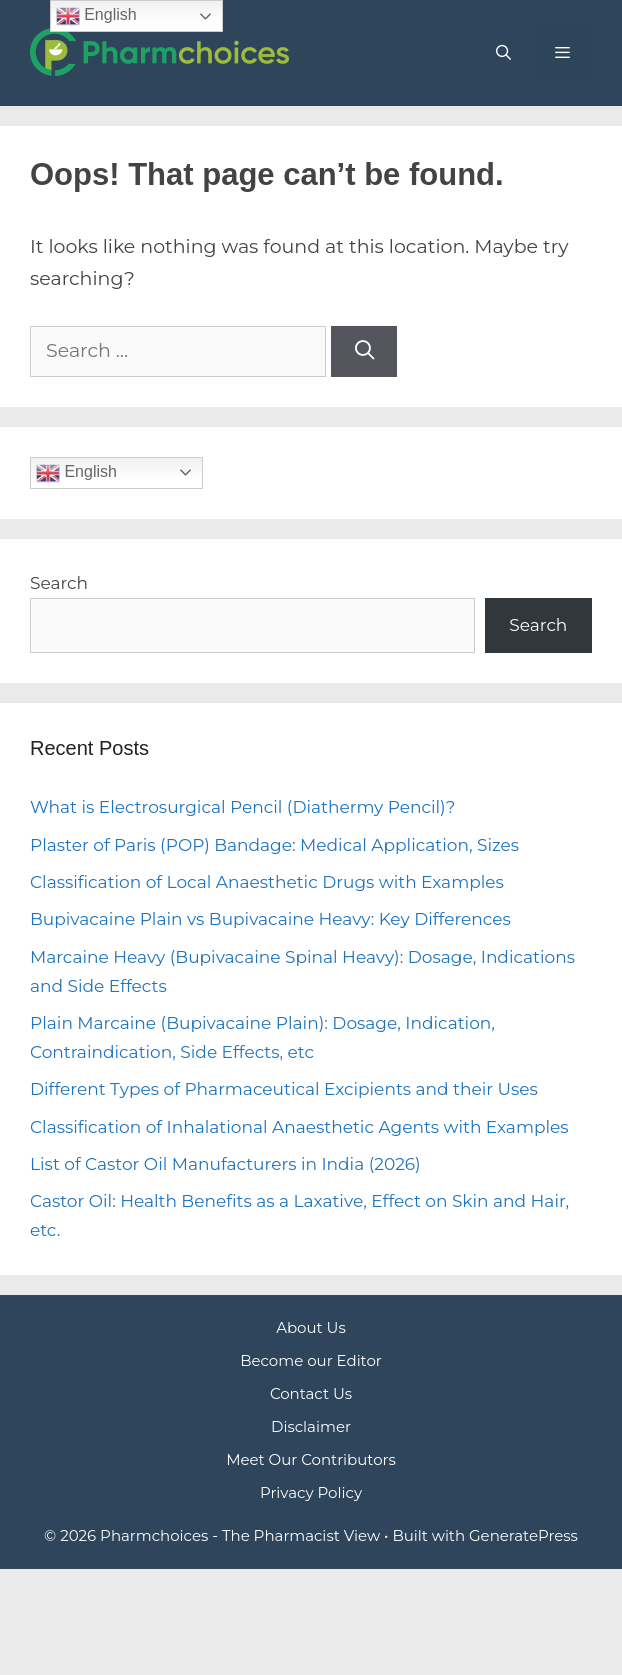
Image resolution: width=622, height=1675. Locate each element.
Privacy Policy (311, 1492)
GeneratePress (523, 1535)
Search (59, 583)
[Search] (364, 351)
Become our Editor (311, 1360)
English (76, 473)
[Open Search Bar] (502, 53)
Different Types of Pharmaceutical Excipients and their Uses (284, 1089)
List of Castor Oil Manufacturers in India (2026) (225, 1164)
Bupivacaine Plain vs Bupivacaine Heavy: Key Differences (270, 919)
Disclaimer (311, 1426)
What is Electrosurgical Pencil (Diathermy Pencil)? (242, 807)
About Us (311, 1327)
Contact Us (311, 1393)
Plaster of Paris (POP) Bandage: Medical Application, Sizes (274, 845)
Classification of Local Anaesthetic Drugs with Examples (267, 882)
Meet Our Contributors (311, 1459)
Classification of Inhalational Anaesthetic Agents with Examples (299, 1127)
